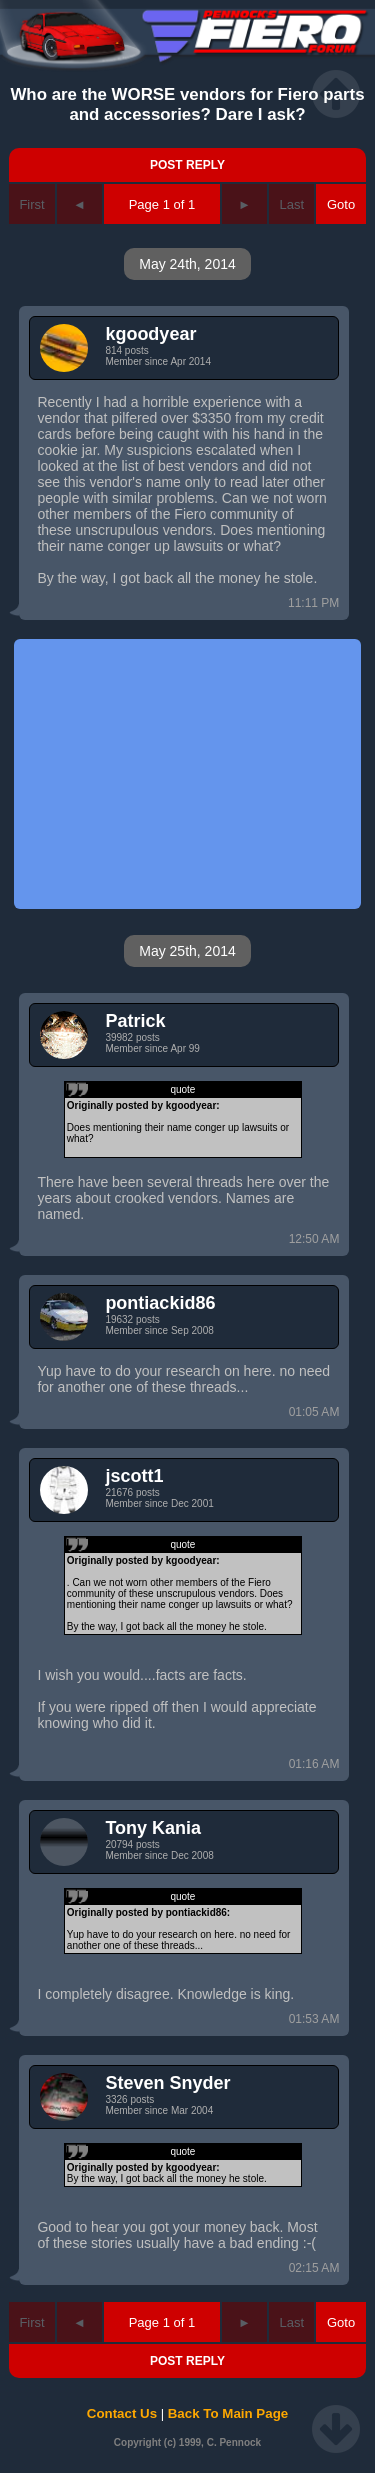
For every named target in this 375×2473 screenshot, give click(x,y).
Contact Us (122, 2413)
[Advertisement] (187, 774)
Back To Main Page (228, 2413)
